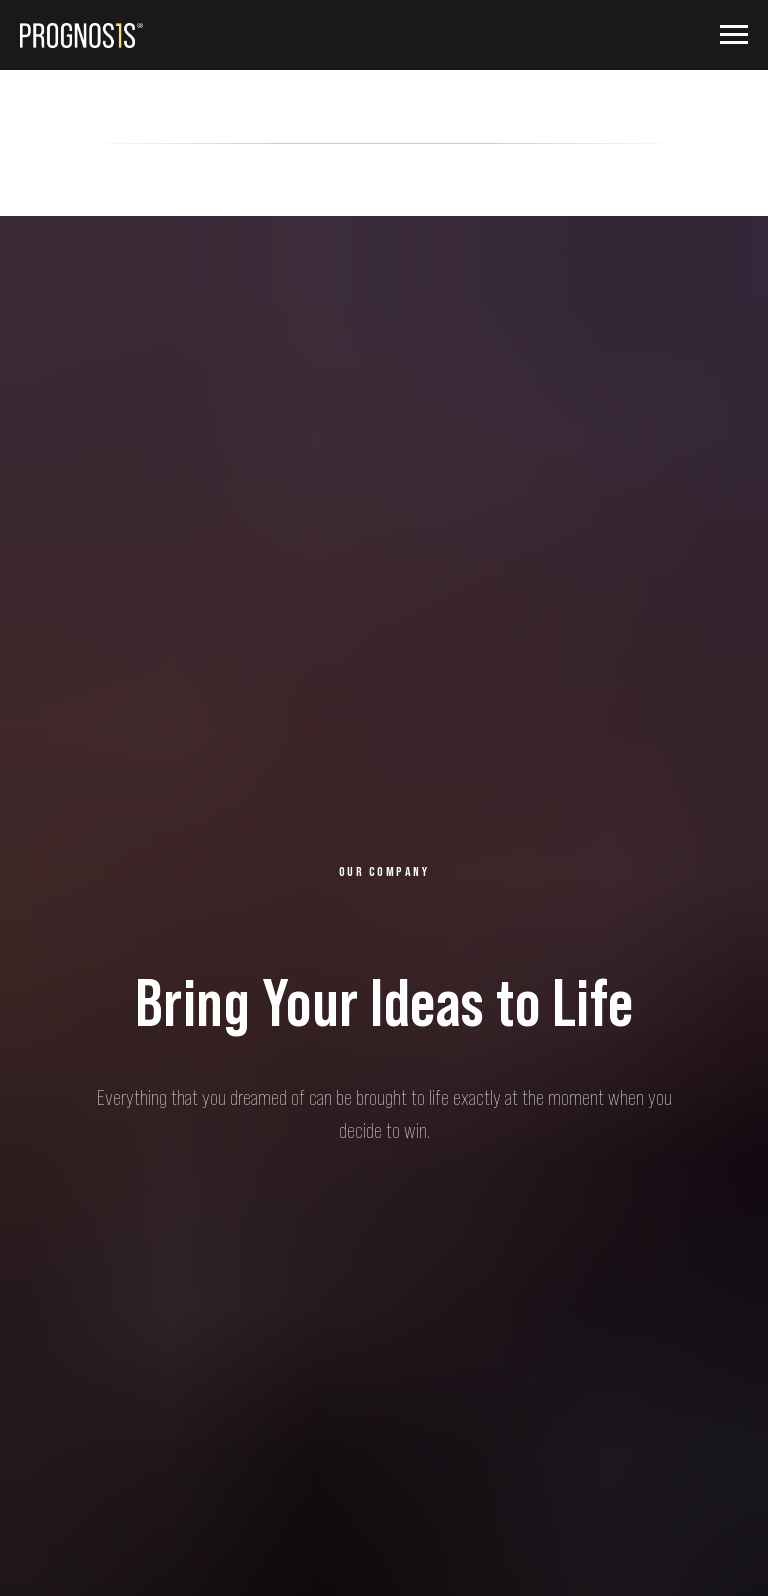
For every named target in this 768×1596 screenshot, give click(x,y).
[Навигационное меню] (734, 35)
